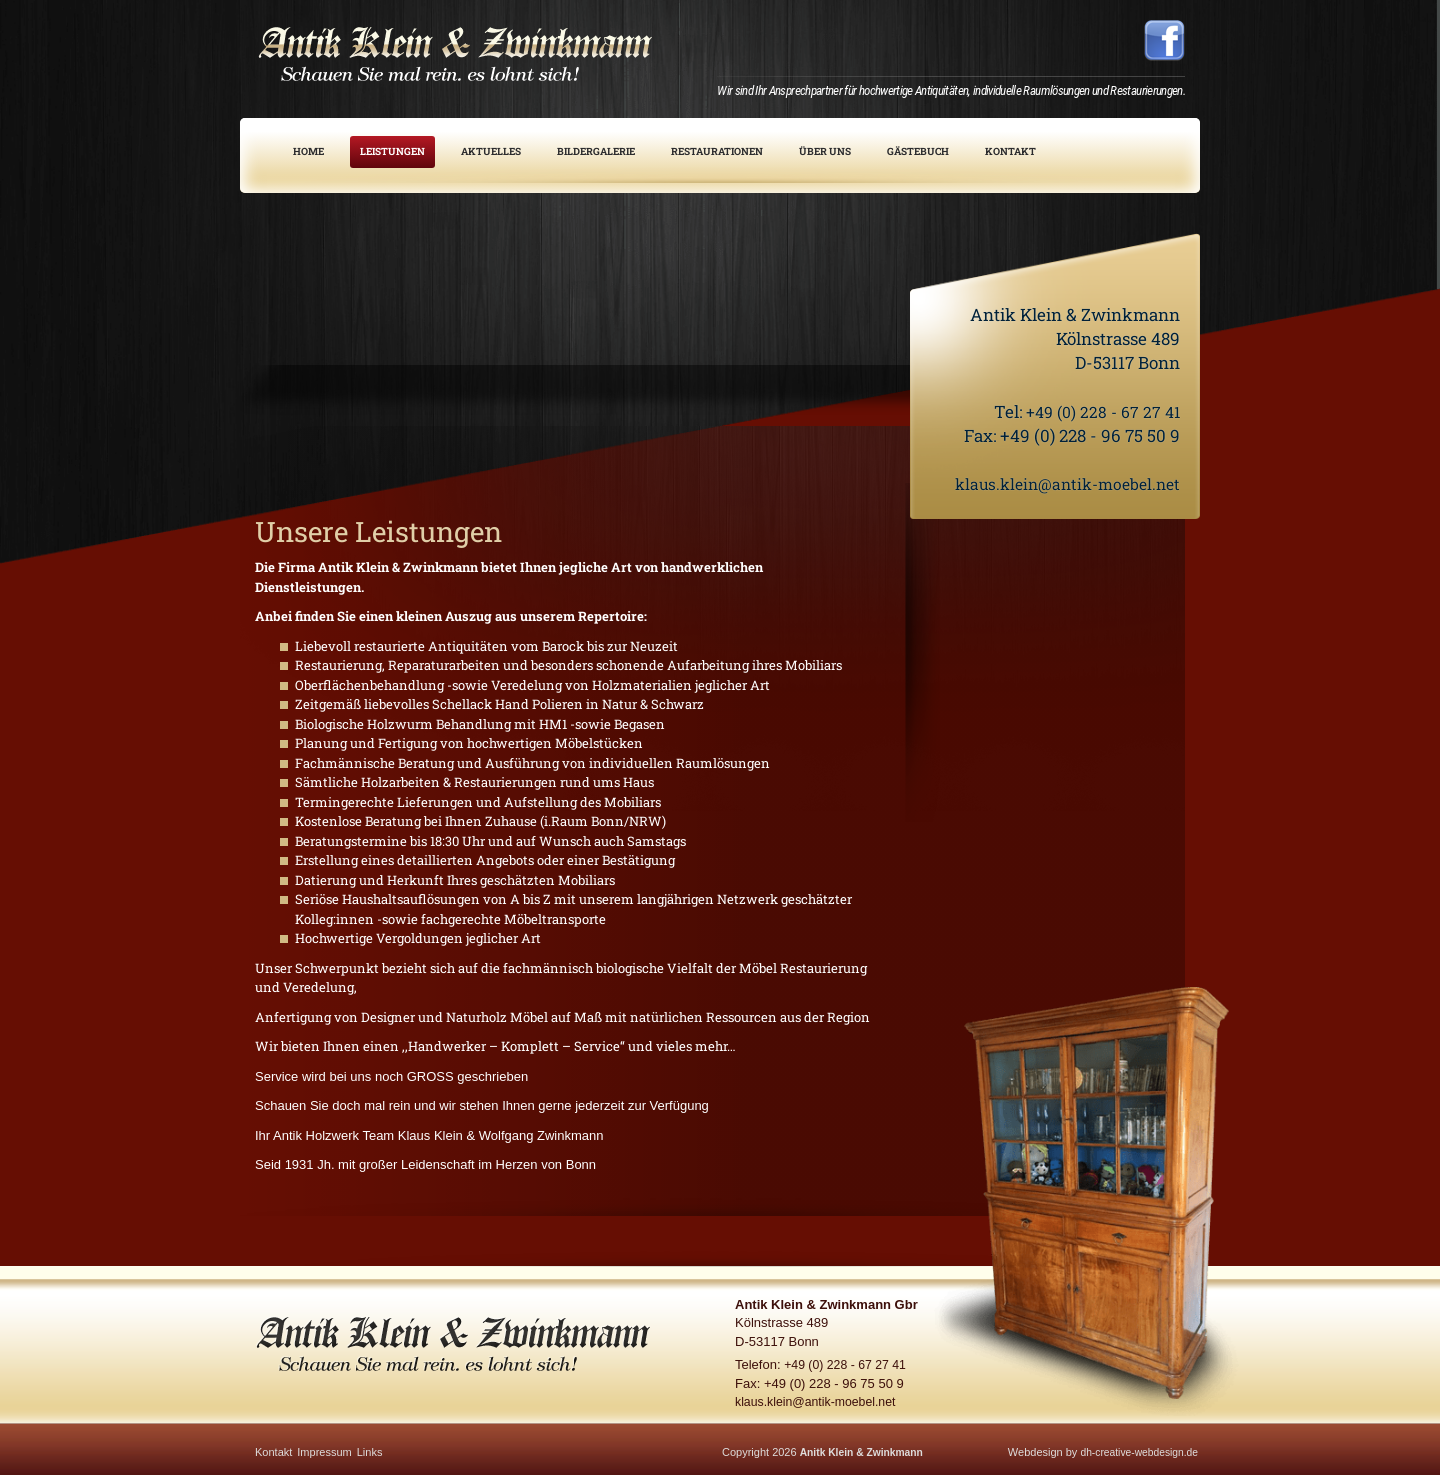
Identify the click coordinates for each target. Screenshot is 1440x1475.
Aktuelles (491, 151)
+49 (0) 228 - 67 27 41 (1098, 411)
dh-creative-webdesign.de (1135, 1452)
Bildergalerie (596, 151)
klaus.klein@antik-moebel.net (1060, 483)
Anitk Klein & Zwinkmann (866, 1452)
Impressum (324, 1452)
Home (308, 151)
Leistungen (392, 151)
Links (370, 1452)
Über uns (825, 151)
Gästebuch (918, 151)
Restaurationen (717, 151)
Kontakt (1010, 151)
